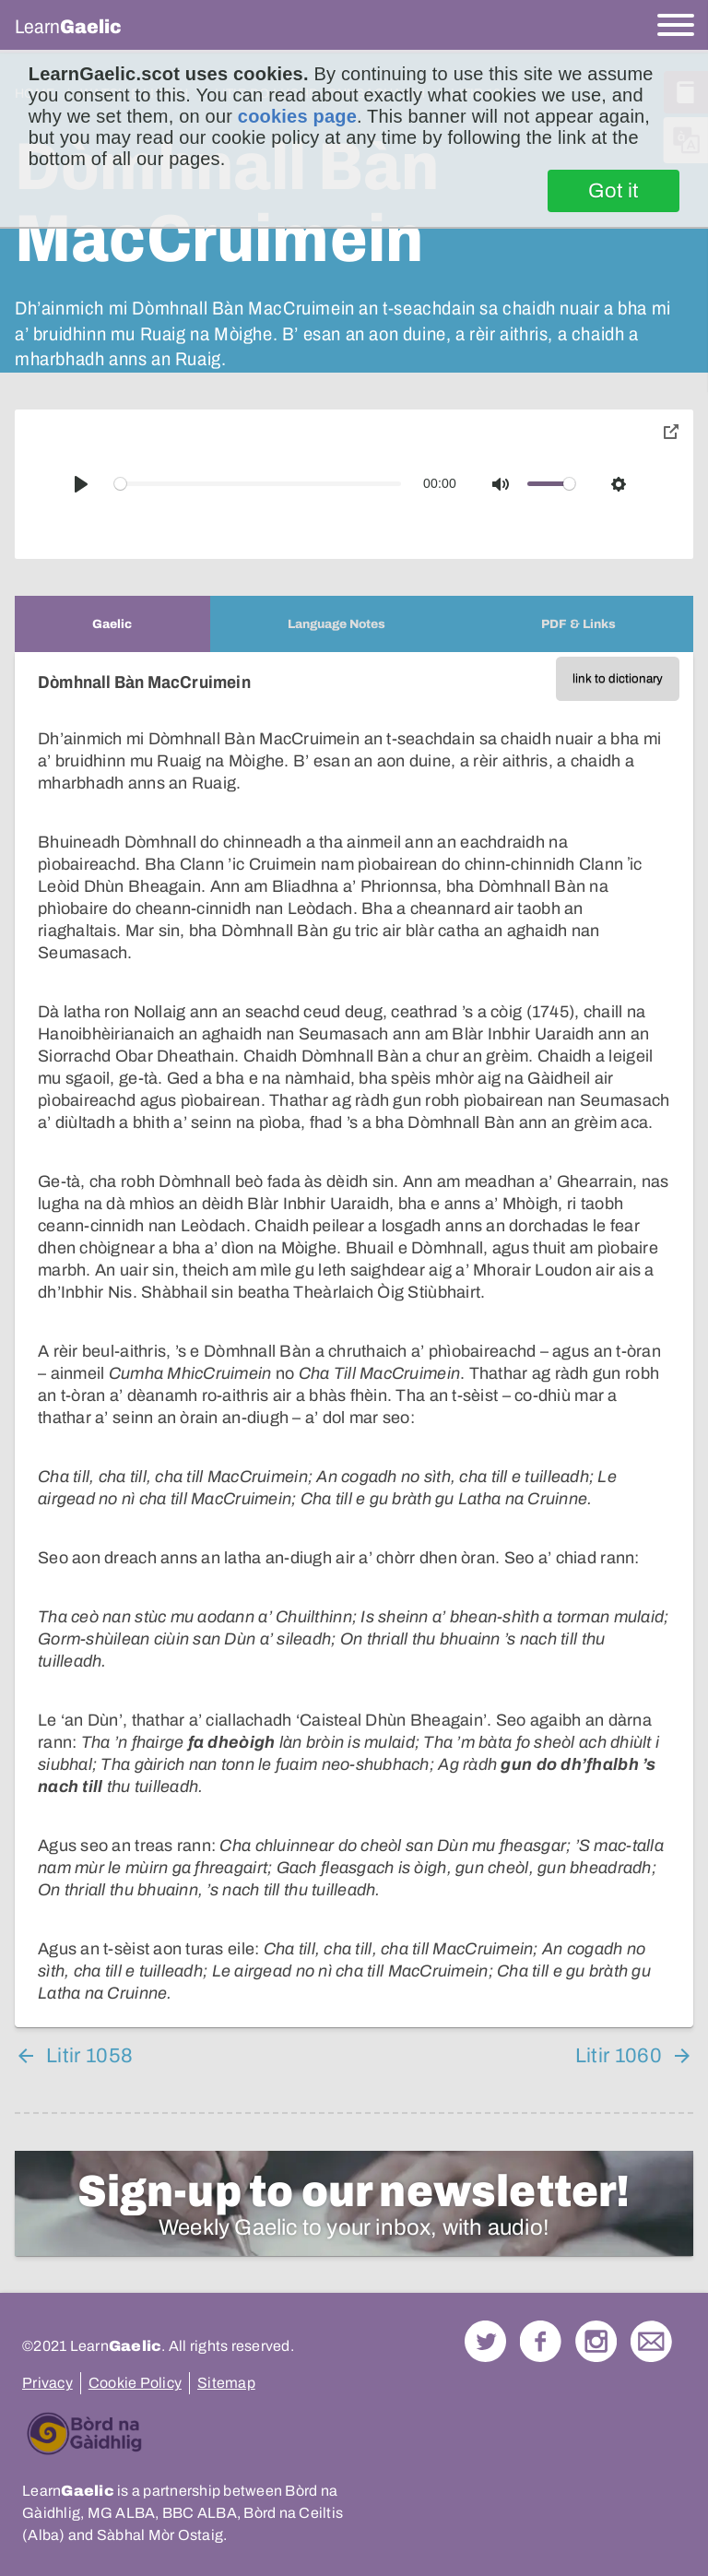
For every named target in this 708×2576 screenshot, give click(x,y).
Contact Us (651, 2341)
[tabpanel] (354, 1339)
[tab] (112, 624)
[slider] (258, 484)
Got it (613, 191)
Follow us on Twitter (485, 2341)
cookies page (297, 116)
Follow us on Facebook (540, 2341)
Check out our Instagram (596, 2341)
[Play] (81, 484)
